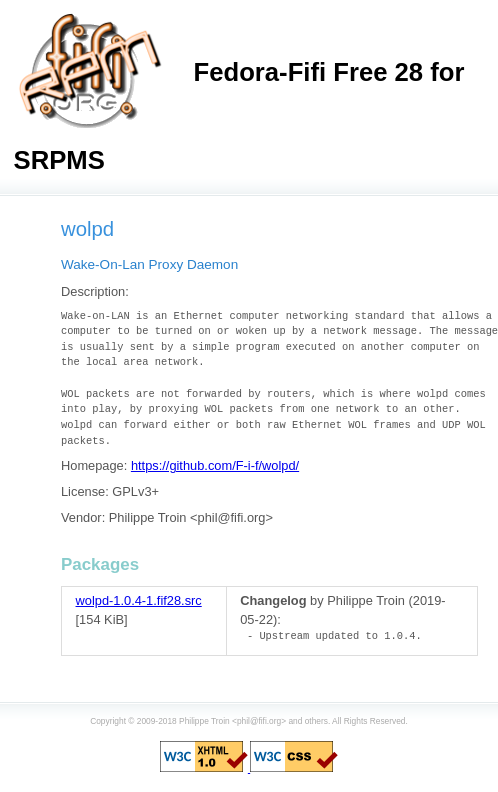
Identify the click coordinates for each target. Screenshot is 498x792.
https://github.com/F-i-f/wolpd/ (215, 465)
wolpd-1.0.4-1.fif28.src (139, 600)
